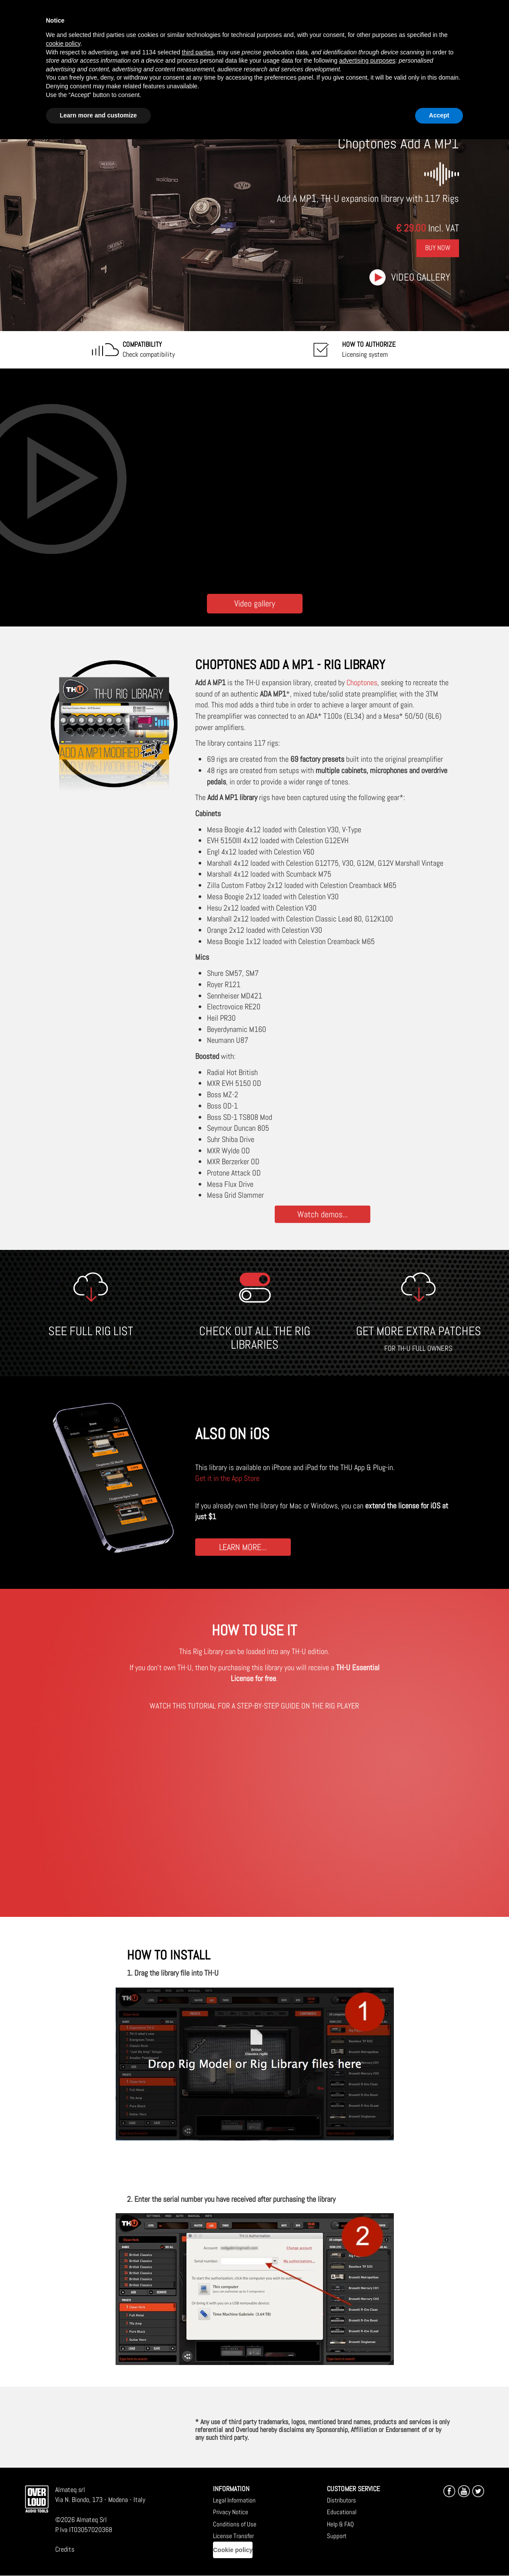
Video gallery (420, 277)
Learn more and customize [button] (98, 115)
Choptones (361, 682)
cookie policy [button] (63, 43)
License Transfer (233, 2536)
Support (336, 2536)
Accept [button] (439, 115)
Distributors (341, 2500)
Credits (64, 2549)
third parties (197, 52)
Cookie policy (233, 2549)
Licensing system (369, 349)
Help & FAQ (340, 2524)
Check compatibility (149, 349)
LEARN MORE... (242, 1546)
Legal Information (234, 2500)
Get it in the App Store (227, 1478)
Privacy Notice (230, 2512)
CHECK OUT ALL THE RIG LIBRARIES (254, 1337)
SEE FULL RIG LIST (90, 1331)
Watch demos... (322, 1214)
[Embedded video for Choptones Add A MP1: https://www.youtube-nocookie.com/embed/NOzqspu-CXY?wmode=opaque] (254, 479)
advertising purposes (367, 60)
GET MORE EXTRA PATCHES (418, 1331)
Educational (341, 2512)
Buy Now (437, 248)
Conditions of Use (234, 2524)
